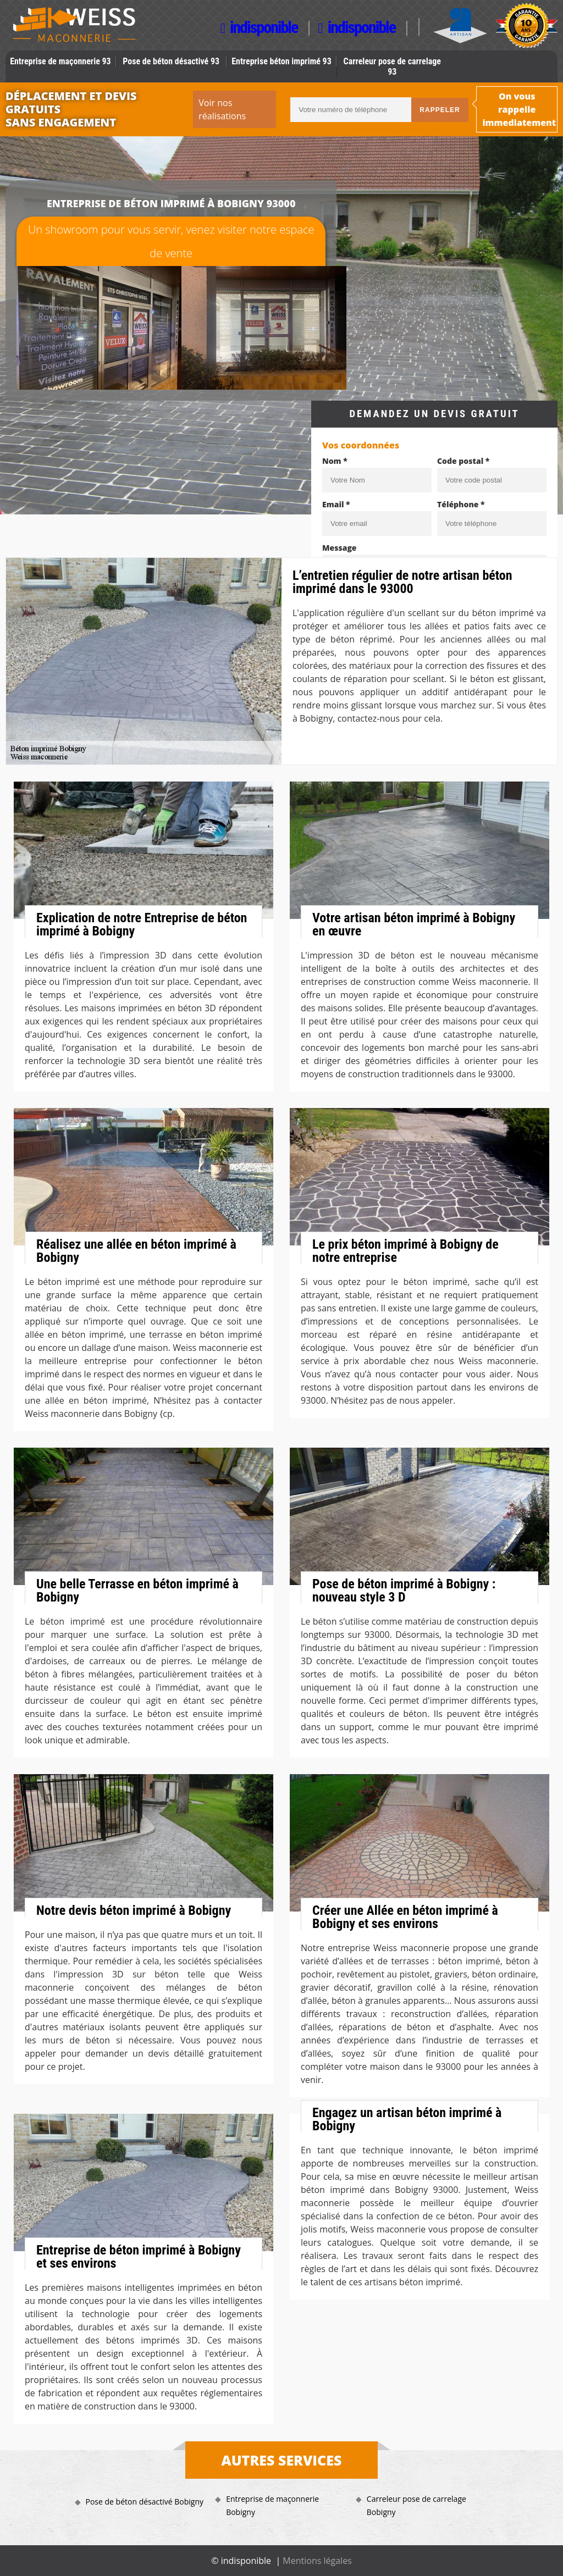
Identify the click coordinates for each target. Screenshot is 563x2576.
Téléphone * (461, 504)
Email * (336, 504)
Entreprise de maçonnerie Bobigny (272, 2505)
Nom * (334, 461)
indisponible (259, 28)
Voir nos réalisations (222, 109)
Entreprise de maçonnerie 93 (60, 61)
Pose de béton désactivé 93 (171, 61)
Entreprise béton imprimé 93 (281, 61)
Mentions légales (317, 2561)
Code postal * (463, 461)
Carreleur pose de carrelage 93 (392, 66)
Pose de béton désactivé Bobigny (145, 2501)
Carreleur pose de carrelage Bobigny (416, 2505)
